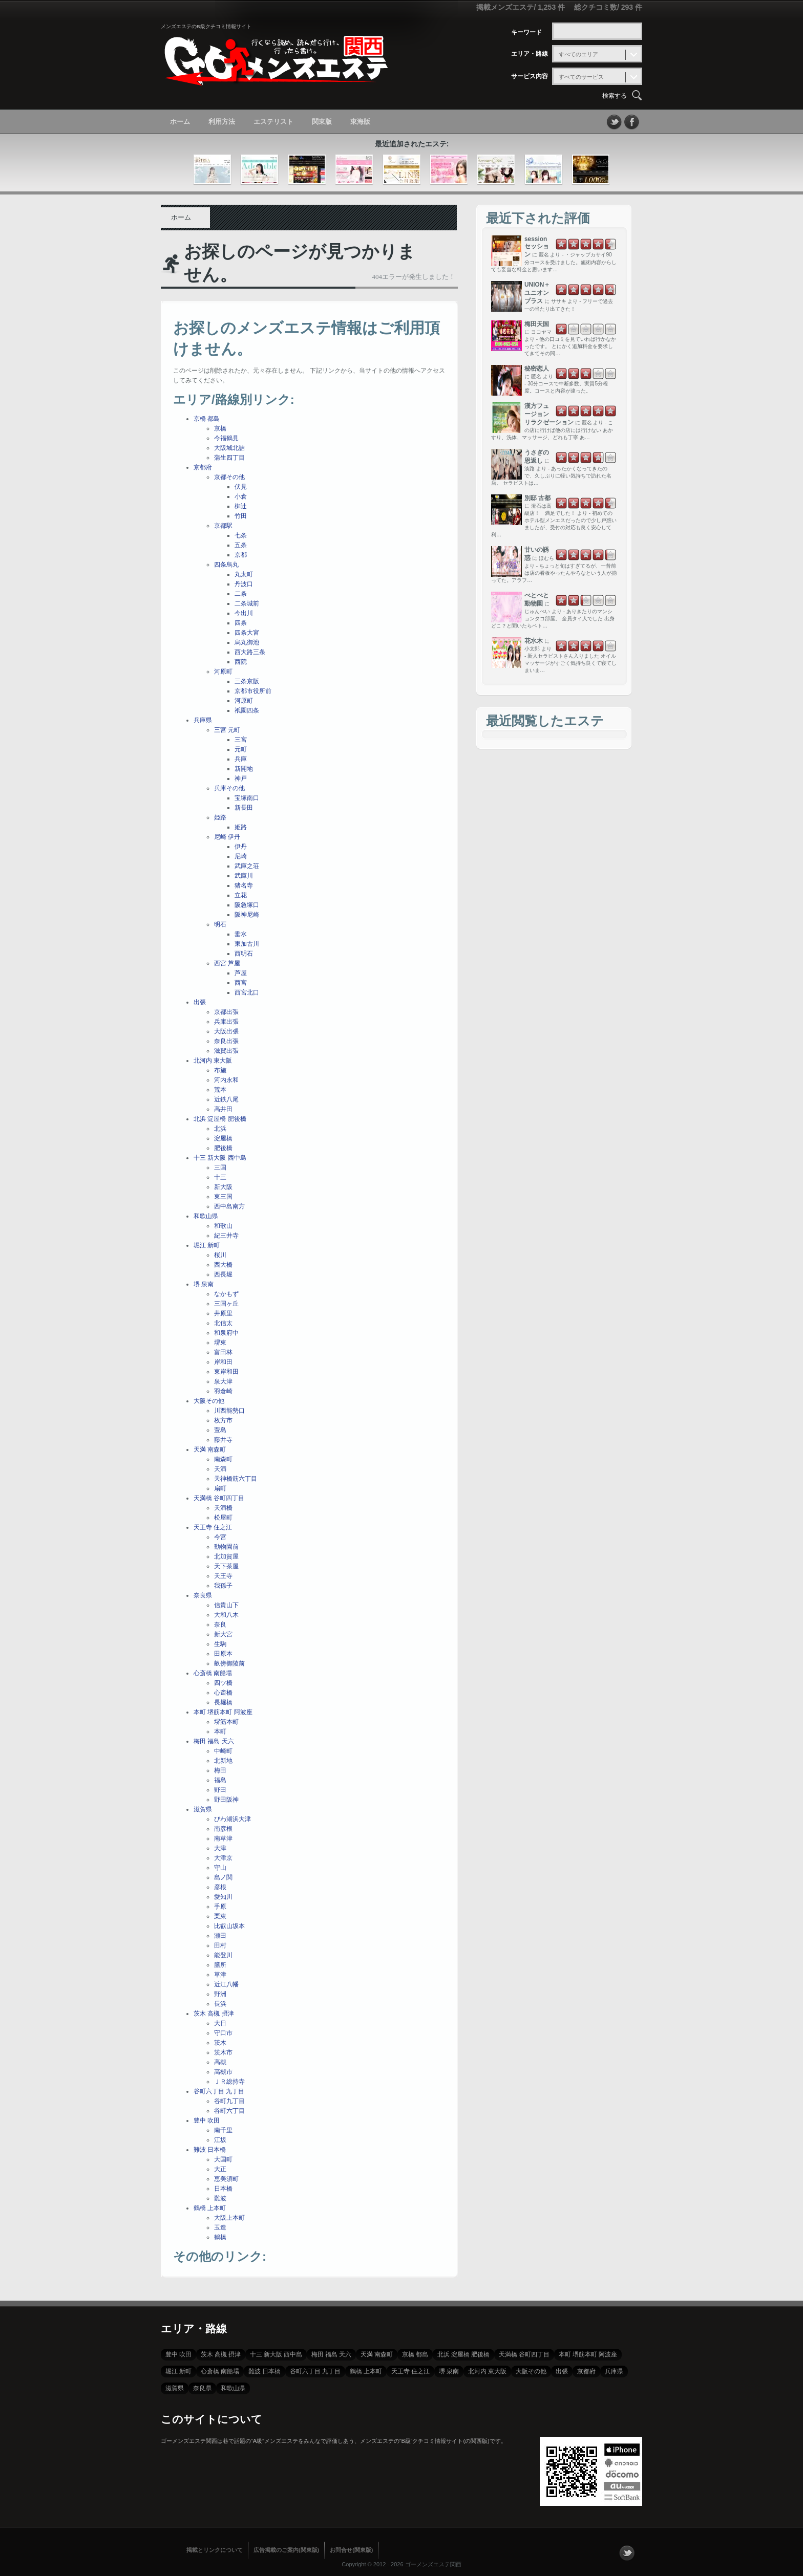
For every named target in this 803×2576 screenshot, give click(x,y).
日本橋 (223, 2188)
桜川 (220, 1255)
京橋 (220, 428)
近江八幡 (226, 1984)
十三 (220, 1177)
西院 (241, 661)
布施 (220, 1070)
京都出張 (226, 1011)
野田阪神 (226, 1799)
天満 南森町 (210, 1449)
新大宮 (223, 1634)
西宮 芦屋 (227, 963)
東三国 (223, 1196)
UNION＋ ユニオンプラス (537, 293)
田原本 (223, 1653)
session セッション (536, 246)
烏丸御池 (247, 642)
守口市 (223, 2033)
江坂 (220, 2140)
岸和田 (223, 1362)
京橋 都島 (207, 418)
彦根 (220, 1887)
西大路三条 (250, 652)
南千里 (223, 2130)
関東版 (322, 121)
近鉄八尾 (226, 1099)
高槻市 (223, 2071)
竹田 (241, 515)
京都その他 (229, 477)
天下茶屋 (226, 1566)
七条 (241, 535)
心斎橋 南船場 (213, 1673)
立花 (241, 895)
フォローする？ (627, 2553)
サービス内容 (529, 76)
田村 (220, 1945)
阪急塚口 (247, 904)
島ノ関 (223, 1877)
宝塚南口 (247, 798)
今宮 (220, 1537)
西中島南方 (229, 1206)
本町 (220, 1731)
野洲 (220, 1994)
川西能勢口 (229, 1410)
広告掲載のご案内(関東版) (286, 2550)
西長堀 (223, 1274)
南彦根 (223, 1828)
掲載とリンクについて (214, 2550)
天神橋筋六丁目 (235, 1478)
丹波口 (244, 584)
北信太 (223, 1323)
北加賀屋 (226, 1556)
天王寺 (223, 1575)
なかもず (226, 1293)
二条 (241, 593)
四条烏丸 (226, 564)
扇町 (220, 1488)
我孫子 (223, 1585)
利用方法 (221, 121)
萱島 (220, 1430)
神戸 (241, 778)
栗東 (220, 1916)
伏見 (241, 486)
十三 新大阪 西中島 (220, 1157)
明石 (220, 924)
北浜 (220, 1128)
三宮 (241, 739)
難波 (220, 2198)
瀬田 (220, 1935)
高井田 (223, 1109)
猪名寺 (244, 885)
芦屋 (241, 973)
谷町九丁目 (229, 2101)
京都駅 (223, 525)
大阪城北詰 (229, 447)
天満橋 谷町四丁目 (219, 1498)
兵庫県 (203, 720)
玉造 (220, 2227)
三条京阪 (247, 681)
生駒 (220, 1644)
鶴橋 (220, 2237)
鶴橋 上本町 (210, 2208)
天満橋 (223, 1507)
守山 (220, 1867)
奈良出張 (226, 1041)
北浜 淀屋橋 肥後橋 (220, 1118)
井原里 (223, 1313)
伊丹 (241, 846)
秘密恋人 (536, 368)
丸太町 (244, 574)
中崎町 (223, 1751)
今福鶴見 (226, 438)
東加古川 (247, 943)
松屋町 (223, 1517)
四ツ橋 (223, 1682)
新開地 (244, 768)
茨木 (220, 2042)
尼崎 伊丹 (227, 836)
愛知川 (223, 1896)
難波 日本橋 (210, 2149)
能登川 (223, 1955)
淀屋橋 (223, 1138)
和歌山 (223, 1225)
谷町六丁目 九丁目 (219, 2091)
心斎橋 (223, 1692)
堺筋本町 (226, 1721)
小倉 (241, 496)
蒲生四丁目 (229, 457)
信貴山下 (226, 1605)
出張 (200, 1002)
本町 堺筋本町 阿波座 (223, 1712)
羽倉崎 (223, 1391)
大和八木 (226, 1614)
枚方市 (223, 1420)
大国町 (223, 2159)
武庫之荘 (247, 866)
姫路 (220, 817)
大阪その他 (209, 1400)
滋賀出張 (226, 1050)
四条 (241, 622)
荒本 (220, 1089)
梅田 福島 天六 (214, 1741)
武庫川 (244, 875)
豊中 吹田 (207, 2120)
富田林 (223, 1352)
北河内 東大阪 (213, 1060)
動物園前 (226, 1546)
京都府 (203, 467)
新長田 (244, 807)
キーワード (526, 32)
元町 (241, 749)
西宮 (241, 982)
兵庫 (241, 759)
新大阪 (223, 1186)
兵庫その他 (229, 788)
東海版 (360, 121)
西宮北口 (247, 992)
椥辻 (241, 506)
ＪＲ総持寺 (229, 2081)
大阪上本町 (229, 2217)
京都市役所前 (253, 691)
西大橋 (223, 1264)
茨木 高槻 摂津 (214, 2013)
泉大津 (223, 1381)
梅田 (220, 1770)
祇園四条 (247, 710)
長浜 (220, 2003)
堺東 (220, 1342)
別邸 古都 (537, 498)
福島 (220, 1780)
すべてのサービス (581, 77)
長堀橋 (223, 1702)
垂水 (241, 934)
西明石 (244, 953)
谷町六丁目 (229, 2110)
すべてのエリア (578, 54)
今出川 (244, 613)
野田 (220, 1789)
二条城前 (247, 603)
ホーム (180, 121)
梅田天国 (536, 324)
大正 (220, 2169)
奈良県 (203, 1595)
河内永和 (226, 1080)
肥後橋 (223, 1148)
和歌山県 (206, 1216)
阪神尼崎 (247, 914)
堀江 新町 (207, 1245)
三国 (220, 1167)
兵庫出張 (226, 1021)
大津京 (223, 1857)
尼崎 (241, 856)
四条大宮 (247, 632)
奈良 (220, 1624)
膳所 (220, 1964)
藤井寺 (223, 1439)
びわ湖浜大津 (232, 1819)
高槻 (220, 2062)
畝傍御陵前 (229, 1663)
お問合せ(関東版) (351, 2550)
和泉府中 (226, 1332)
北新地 (223, 1760)
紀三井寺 (226, 1235)
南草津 (223, 1838)
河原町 (223, 671)
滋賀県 (203, 1809)
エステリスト (273, 121)
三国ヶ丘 (226, 1303)
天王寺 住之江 (213, 1527)
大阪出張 (226, 1031)
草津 (220, 1974)
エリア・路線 (529, 53)
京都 (241, 554)
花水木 (533, 640)
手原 (220, 1906)
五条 (241, 545)
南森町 (223, 1459)
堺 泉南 (204, 1284)
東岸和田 (226, 1371)
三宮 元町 (227, 729)
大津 (220, 1848)
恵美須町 (226, 2178)
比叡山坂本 (229, 1926)
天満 (220, 1469)
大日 (220, 2023)
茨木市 (223, 2052)
